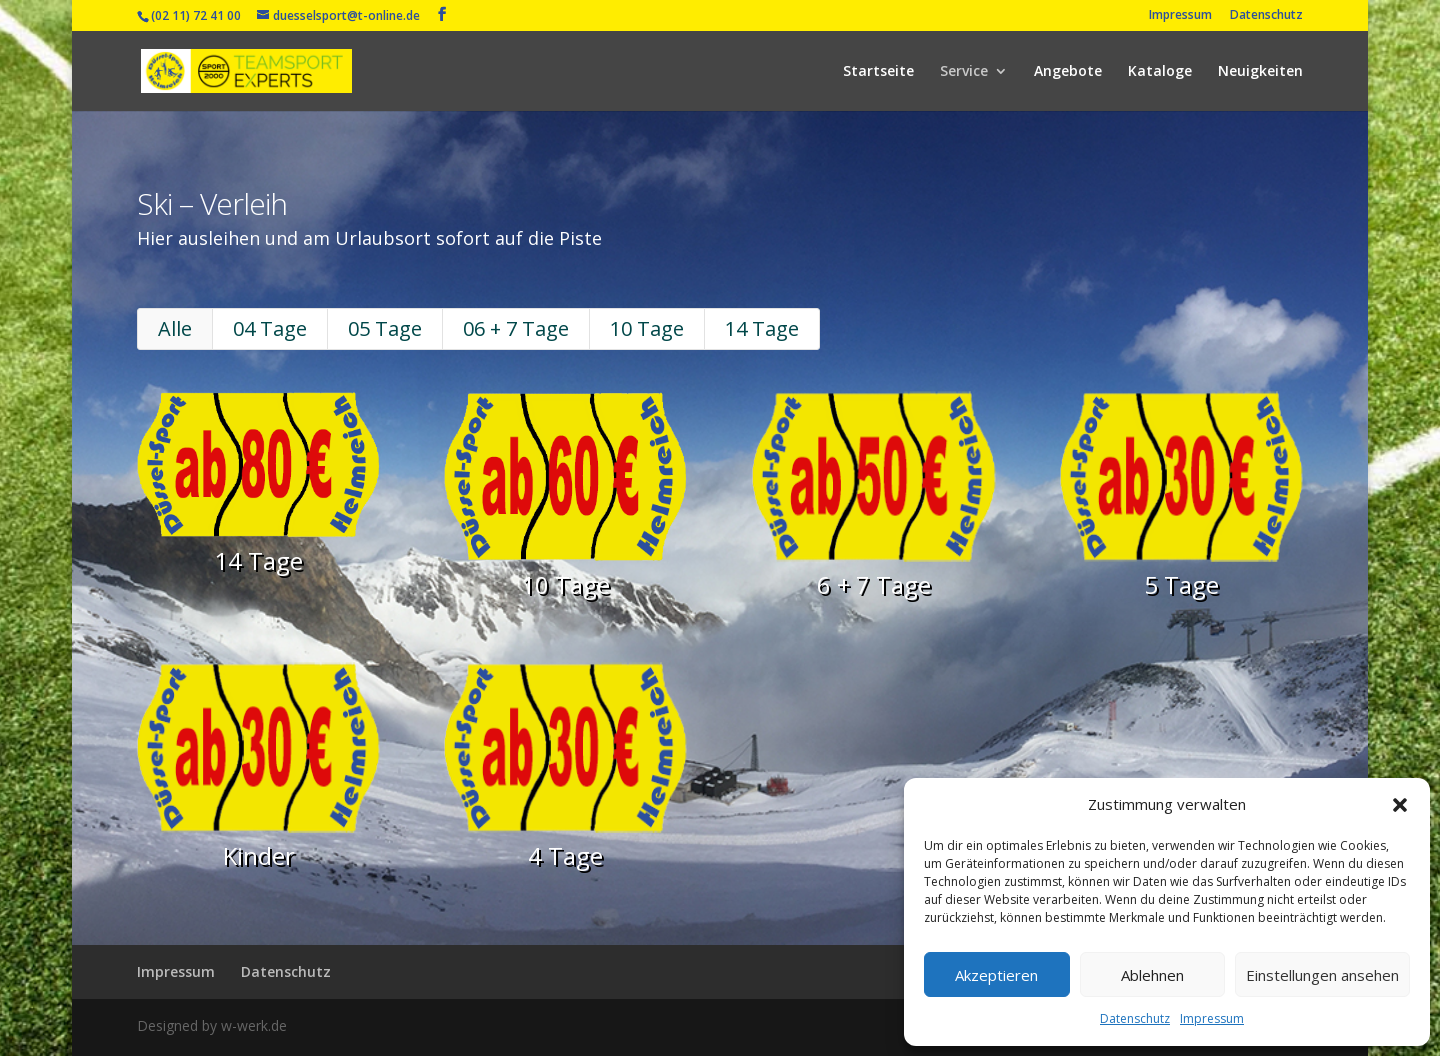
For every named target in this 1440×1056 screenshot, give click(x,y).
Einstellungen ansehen (1322, 975)
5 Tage (1138, 584)
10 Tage (653, 352)
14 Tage (757, 352)
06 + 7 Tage (535, 352)
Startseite (878, 72)
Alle (225, 352)
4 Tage (580, 830)
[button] (1400, 805)
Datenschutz (1135, 1018)
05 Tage (416, 352)
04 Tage (311, 352)
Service (964, 72)
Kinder (301, 830)
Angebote (1068, 72)
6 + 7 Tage (858, 584)
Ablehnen (1152, 975)
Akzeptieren (996, 975)
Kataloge (1160, 72)
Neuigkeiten (1260, 72)
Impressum (1212, 1018)
